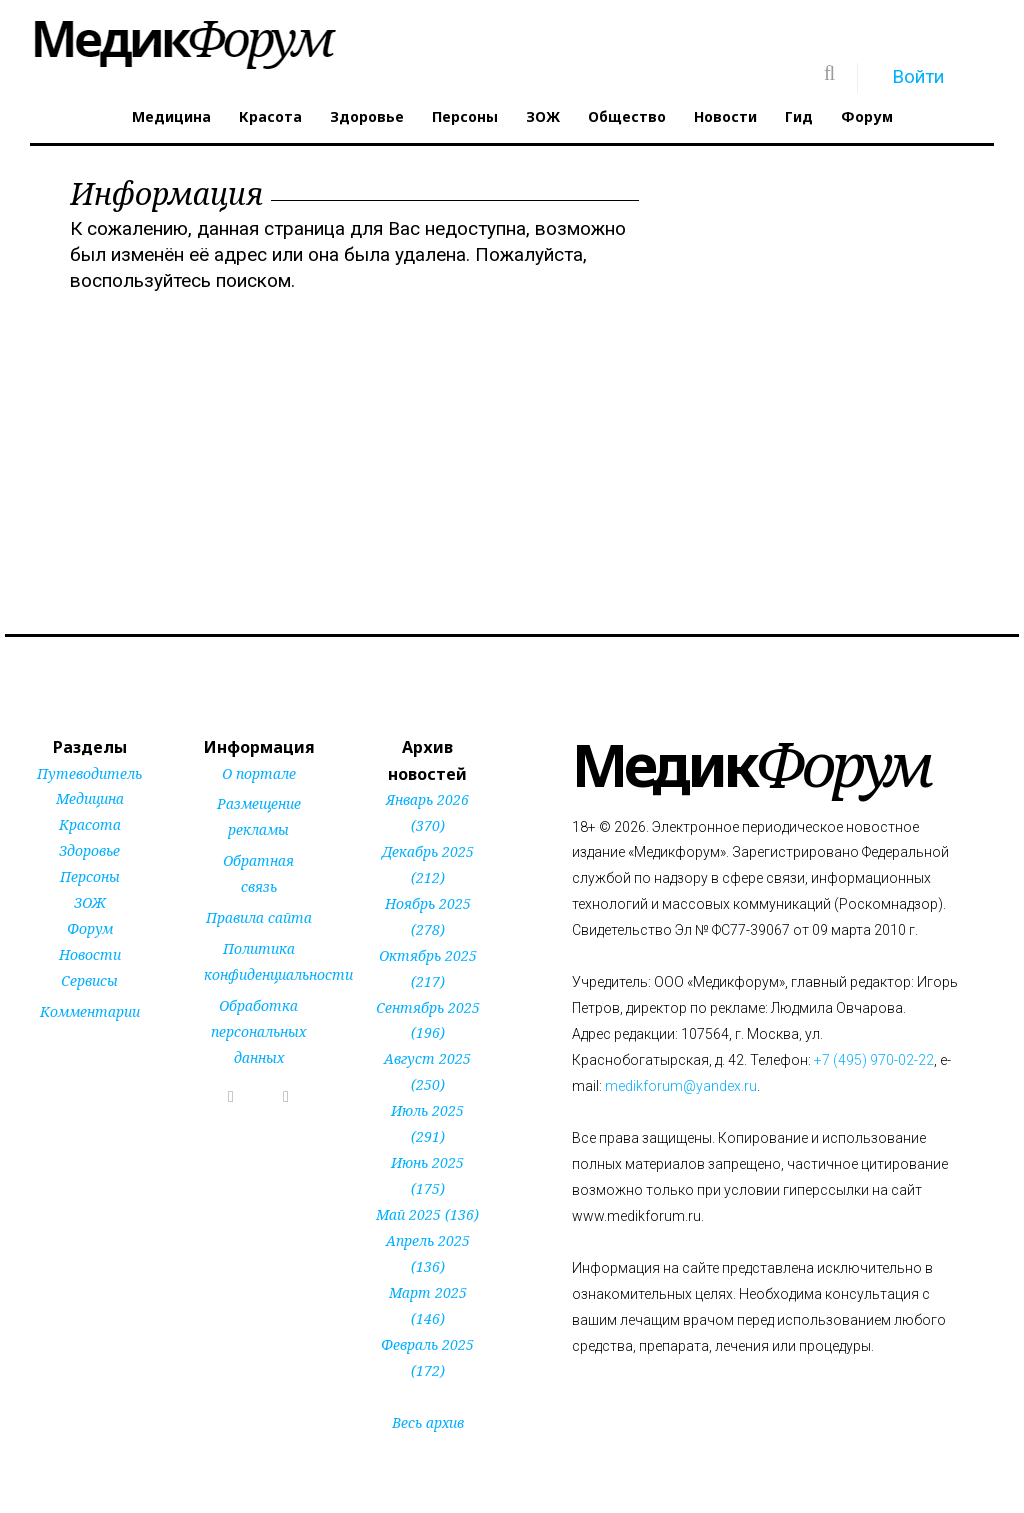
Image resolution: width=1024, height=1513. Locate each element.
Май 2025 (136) (427, 1214)
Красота (270, 116)
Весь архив (428, 1422)
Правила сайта (259, 917)
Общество (627, 116)
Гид (799, 116)
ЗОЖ (543, 116)
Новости (725, 116)
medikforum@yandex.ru (681, 1086)
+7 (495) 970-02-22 (874, 1060)
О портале (259, 773)
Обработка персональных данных (258, 1031)
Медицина (171, 116)
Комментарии (90, 1011)
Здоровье (367, 116)
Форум (867, 116)
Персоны (465, 116)
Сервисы (89, 980)
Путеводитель (89, 773)
